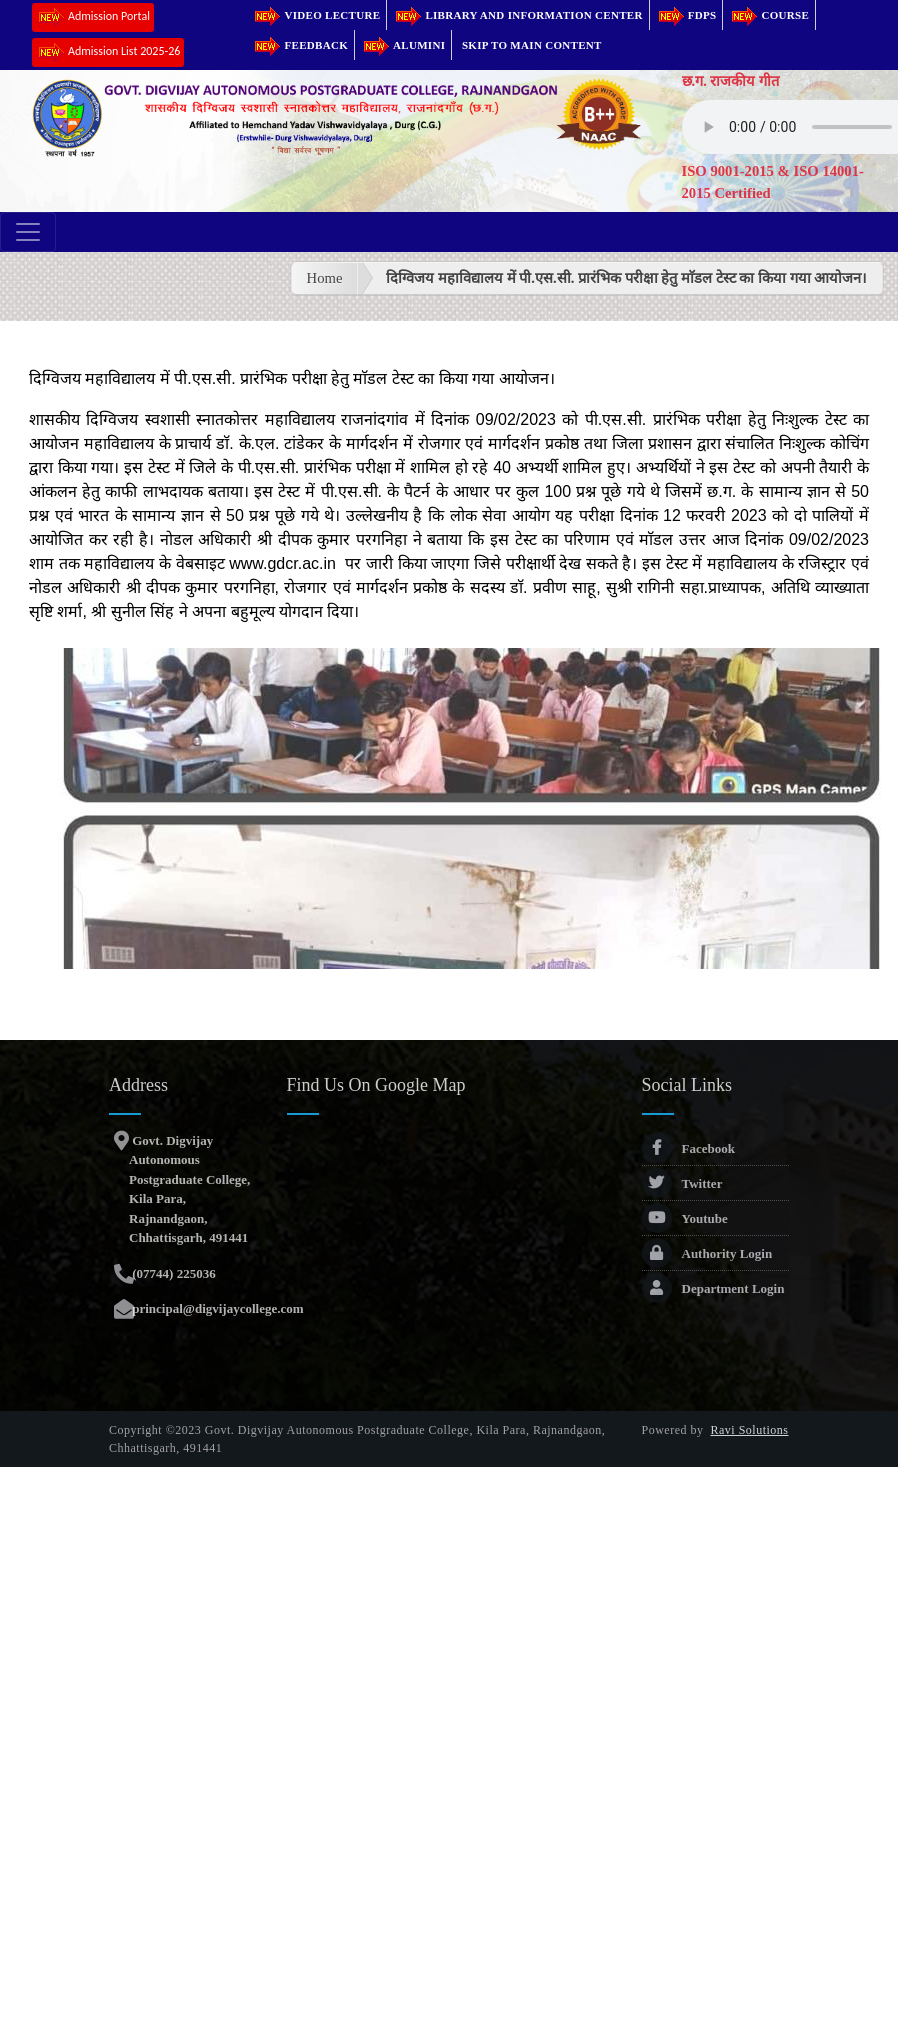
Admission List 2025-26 (108, 52)
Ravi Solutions (750, 1430)
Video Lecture (316, 15)
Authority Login (707, 1253)
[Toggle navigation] (28, 232)
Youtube (685, 1218)
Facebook (688, 1148)
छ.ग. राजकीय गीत (731, 81)
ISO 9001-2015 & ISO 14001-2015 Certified (773, 182)
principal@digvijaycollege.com (216, 1308)
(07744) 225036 (172, 1273)
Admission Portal (93, 17)
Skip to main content (532, 45)
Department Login (713, 1288)
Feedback (300, 45)
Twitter (682, 1183)
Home (325, 278)
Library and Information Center (517, 15)
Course (769, 15)
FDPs (686, 15)
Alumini (403, 45)
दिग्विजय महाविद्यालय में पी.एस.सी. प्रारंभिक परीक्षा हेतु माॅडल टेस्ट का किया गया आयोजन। (626, 278)
